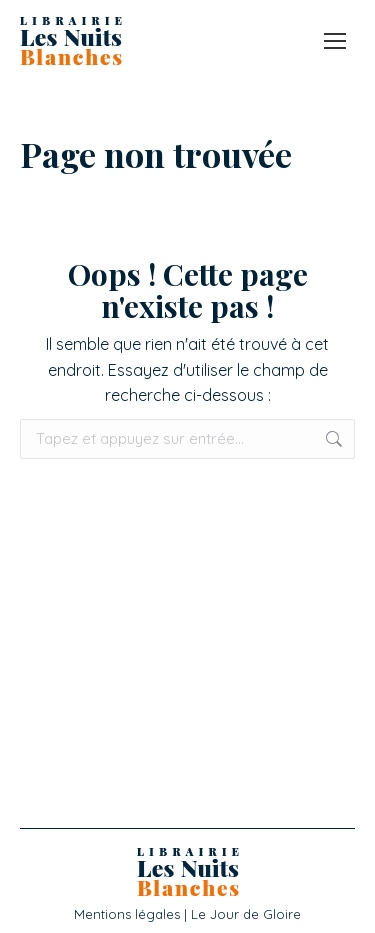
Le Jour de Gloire (246, 914)
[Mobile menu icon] (335, 41)
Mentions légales (127, 914)
